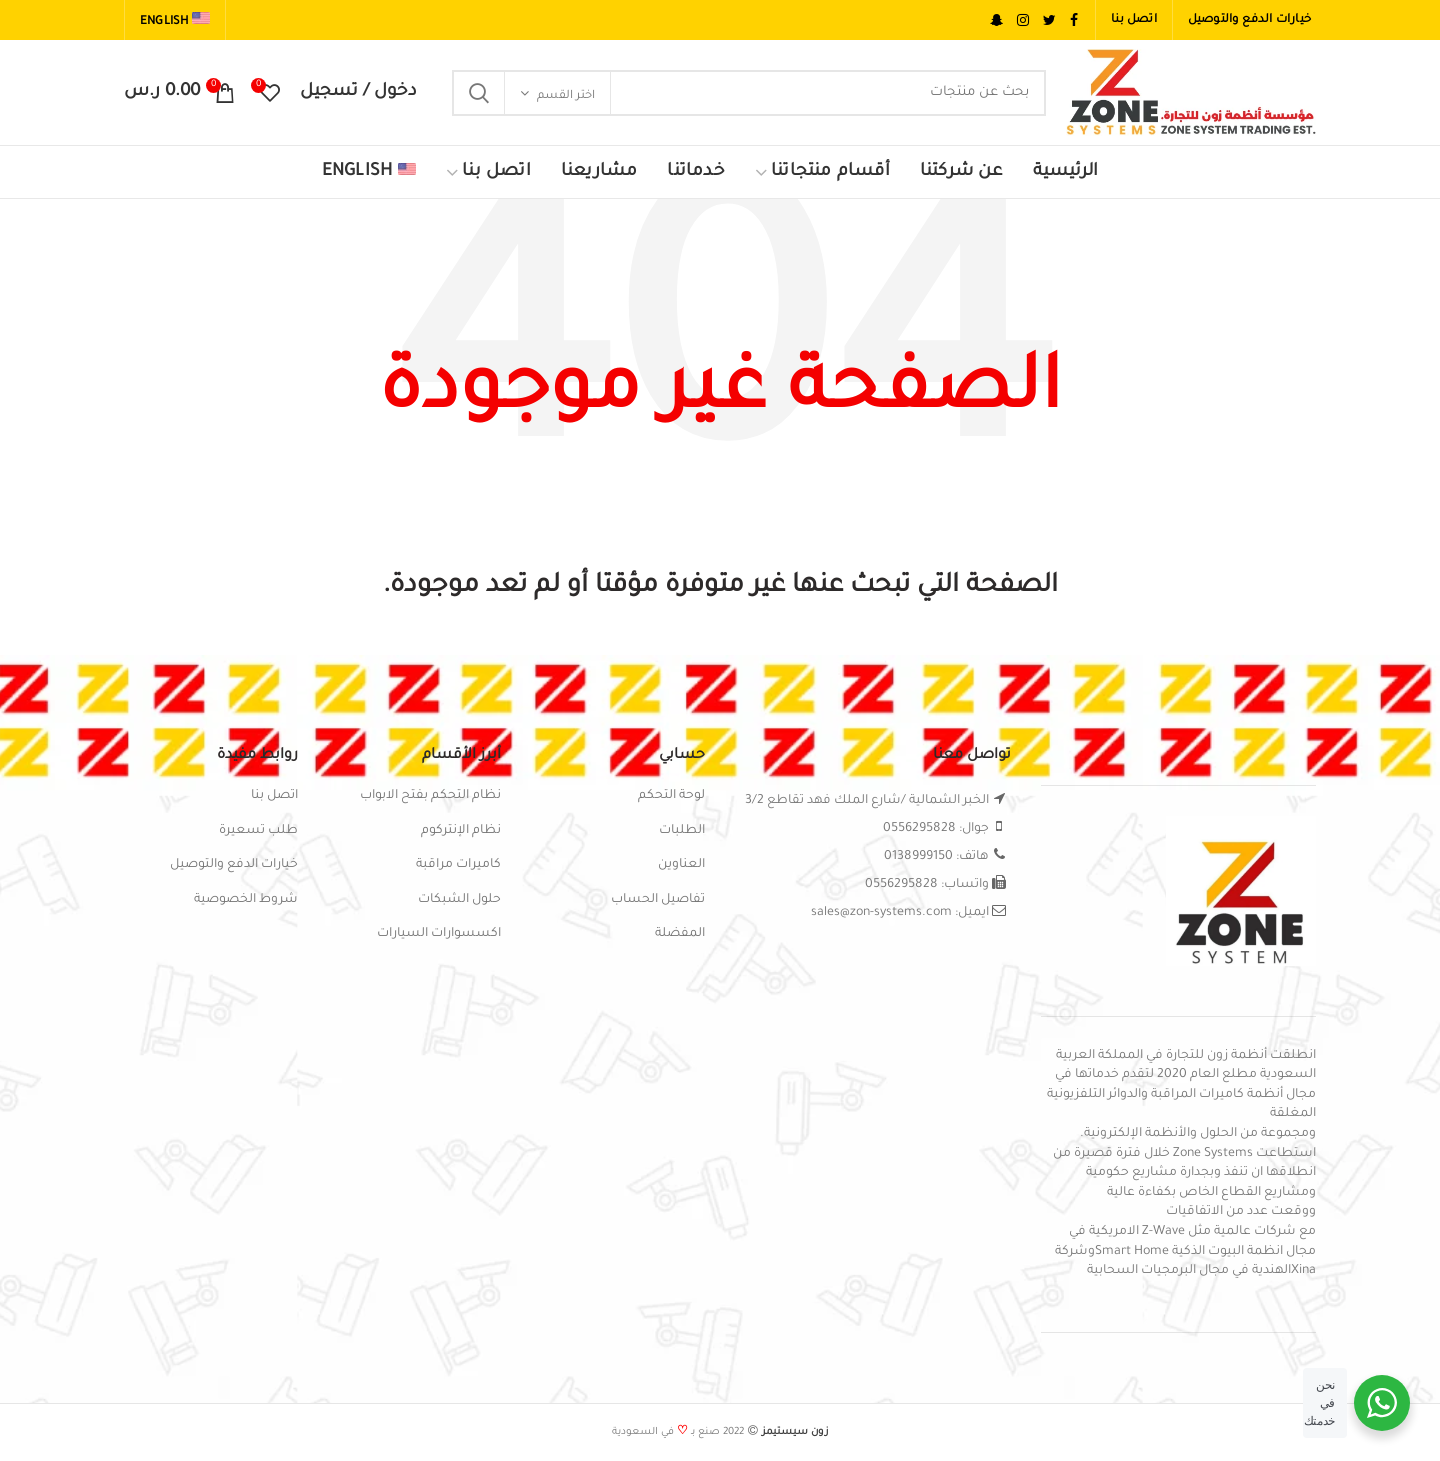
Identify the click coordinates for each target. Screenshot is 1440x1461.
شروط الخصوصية (246, 900)
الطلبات (682, 831)
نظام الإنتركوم (461, 831)
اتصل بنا (274, 796)
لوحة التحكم (671, 796)
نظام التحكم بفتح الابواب (430, 796)
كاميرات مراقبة (458, 865)
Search (479, 93)
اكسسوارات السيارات (439, 934)
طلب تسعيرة (258, 831)
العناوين (681, 865)
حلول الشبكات (459, 900)
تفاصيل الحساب (658, 900)
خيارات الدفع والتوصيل (234, 865)
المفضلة (680, 934)
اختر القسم (566, 96)
